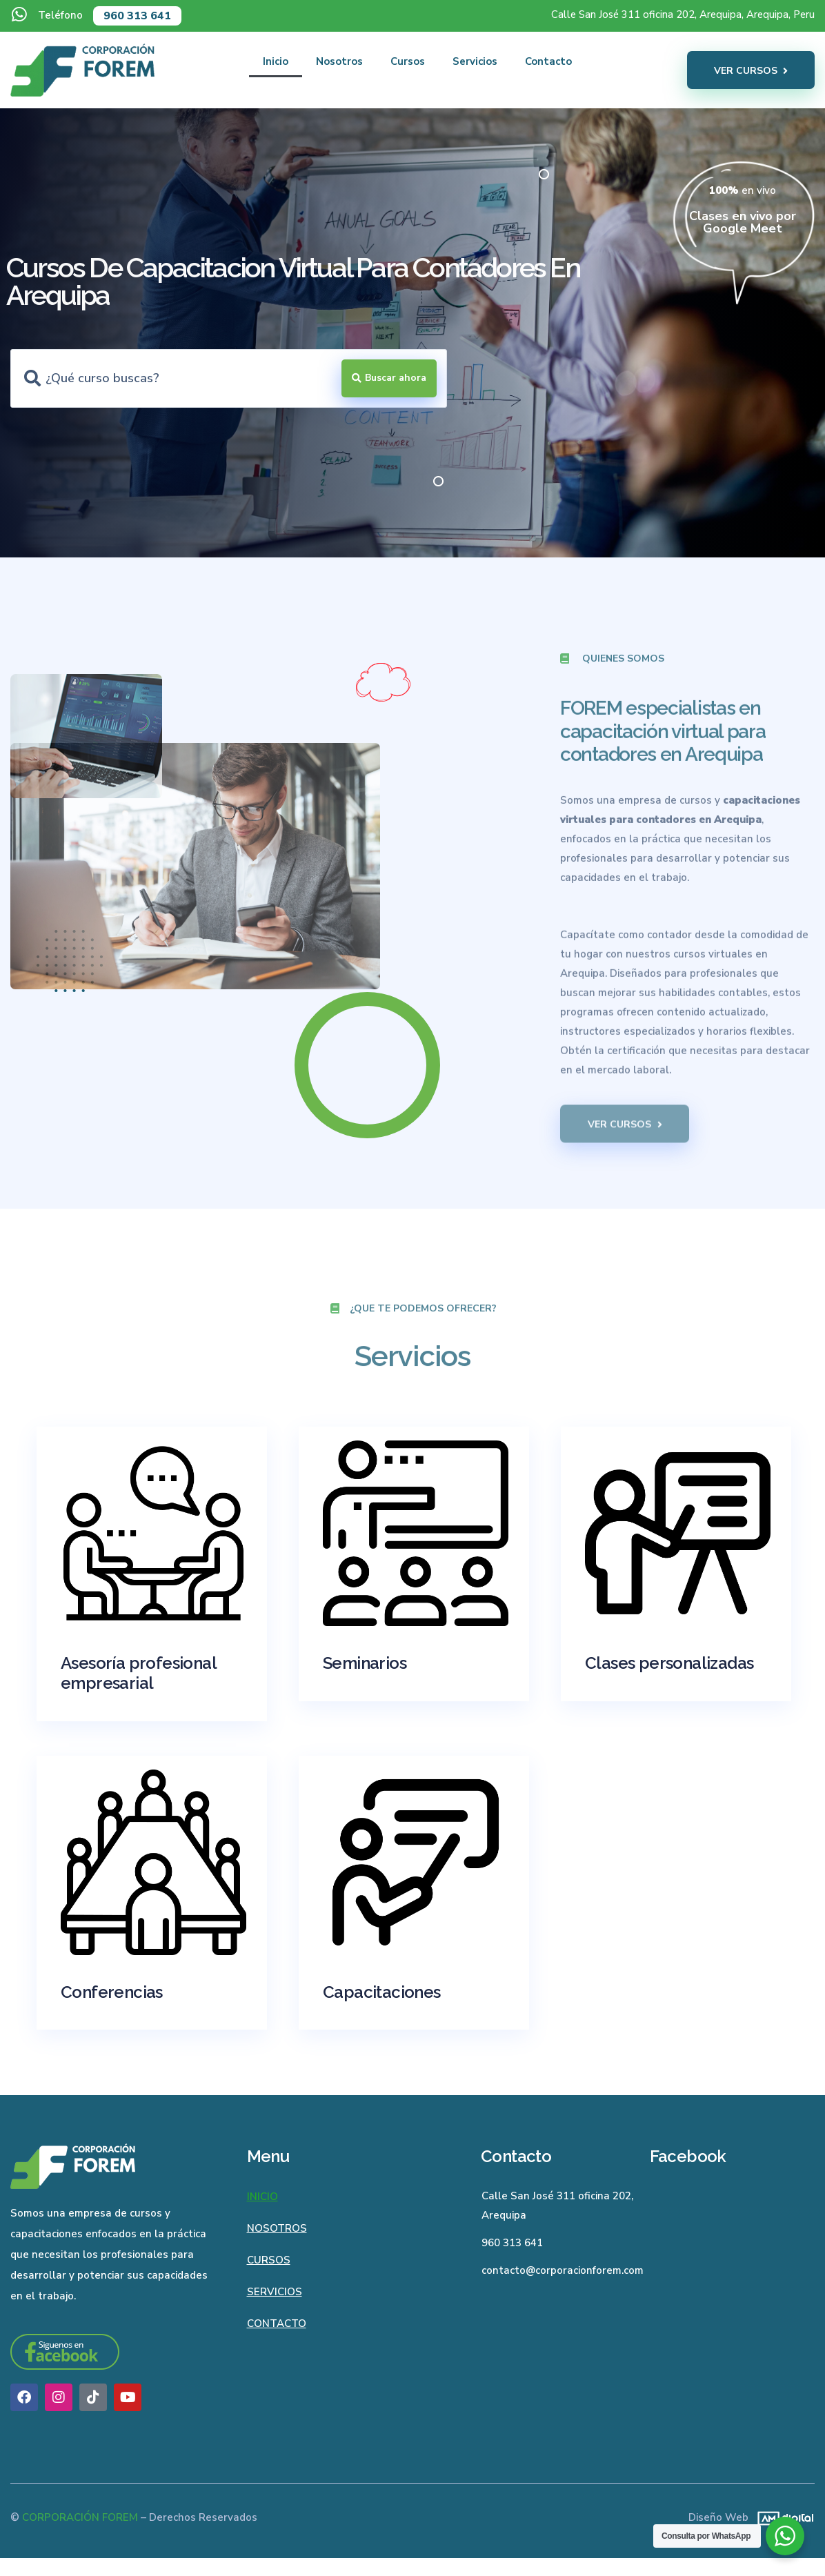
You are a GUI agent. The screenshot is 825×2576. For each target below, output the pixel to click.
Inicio (275, 61)
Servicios (475, 61)
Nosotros (339, 61)
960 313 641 (137, 15)
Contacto (548, 61)
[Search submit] (389, 378)
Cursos (407, 61)
